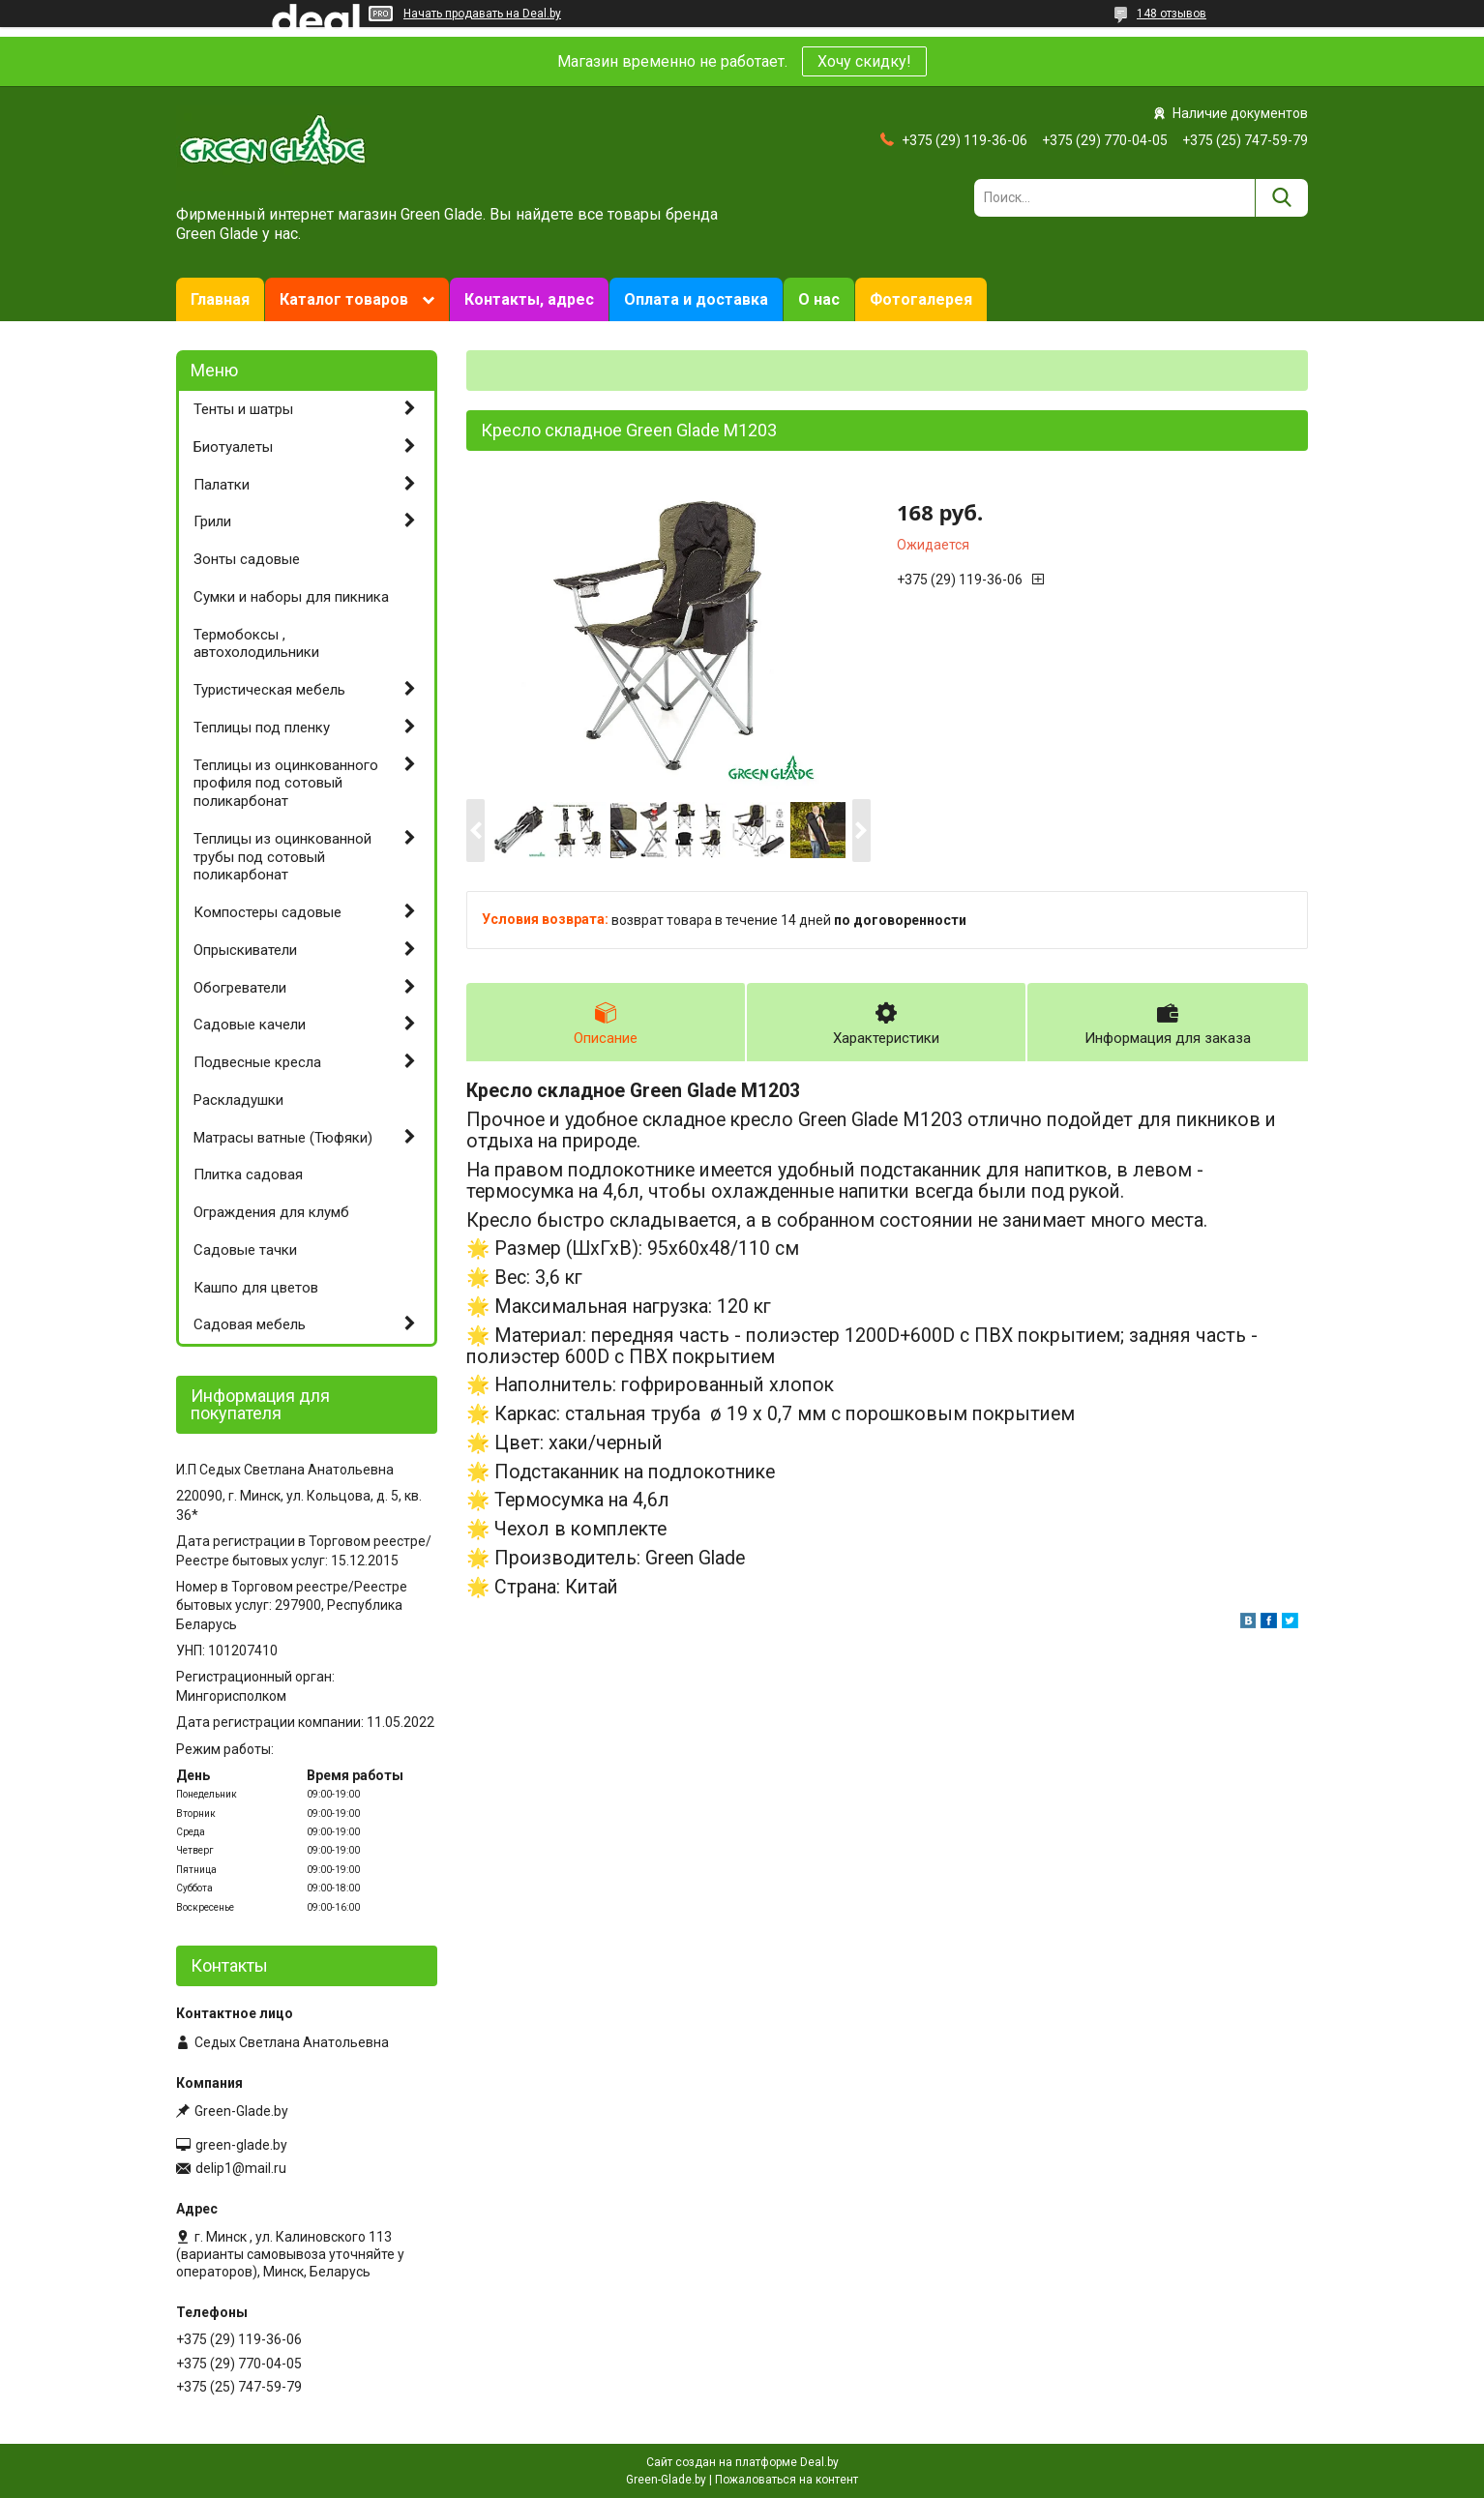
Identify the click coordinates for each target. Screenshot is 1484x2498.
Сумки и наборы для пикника (291, 597)
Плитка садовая (248, 1174)
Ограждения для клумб (271, 1212)
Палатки (221, 484)
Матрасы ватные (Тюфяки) (282, 1137)
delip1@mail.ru (240, 2168)
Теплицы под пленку (261, 727)
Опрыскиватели (245, 950)
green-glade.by (241, 2145)
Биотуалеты (233, 447)
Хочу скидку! (864, 61)
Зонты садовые (246, 559)
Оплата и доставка (696, 299)
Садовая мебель (249, 1324)
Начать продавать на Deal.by (482, 13)
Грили (212, 521)
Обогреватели (239, 987)
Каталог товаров (344, 299)
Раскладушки (238, 1100)
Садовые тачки (245, 1250)
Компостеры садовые (267, 912)
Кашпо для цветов (255, 1287)
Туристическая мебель (269, 690)
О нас (819, 299)
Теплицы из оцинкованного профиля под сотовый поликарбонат (285, 784)
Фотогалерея (921, 299)
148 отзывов (1171, 13)
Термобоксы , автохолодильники (256, 644)
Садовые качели (249, 1024)
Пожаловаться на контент (786, 2479)
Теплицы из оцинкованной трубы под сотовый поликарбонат (282, 857)
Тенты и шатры (243, 409)
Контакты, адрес (529, 299)
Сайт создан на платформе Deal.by (742, 2462)
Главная (220, 299)
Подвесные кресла (257, 1062)
